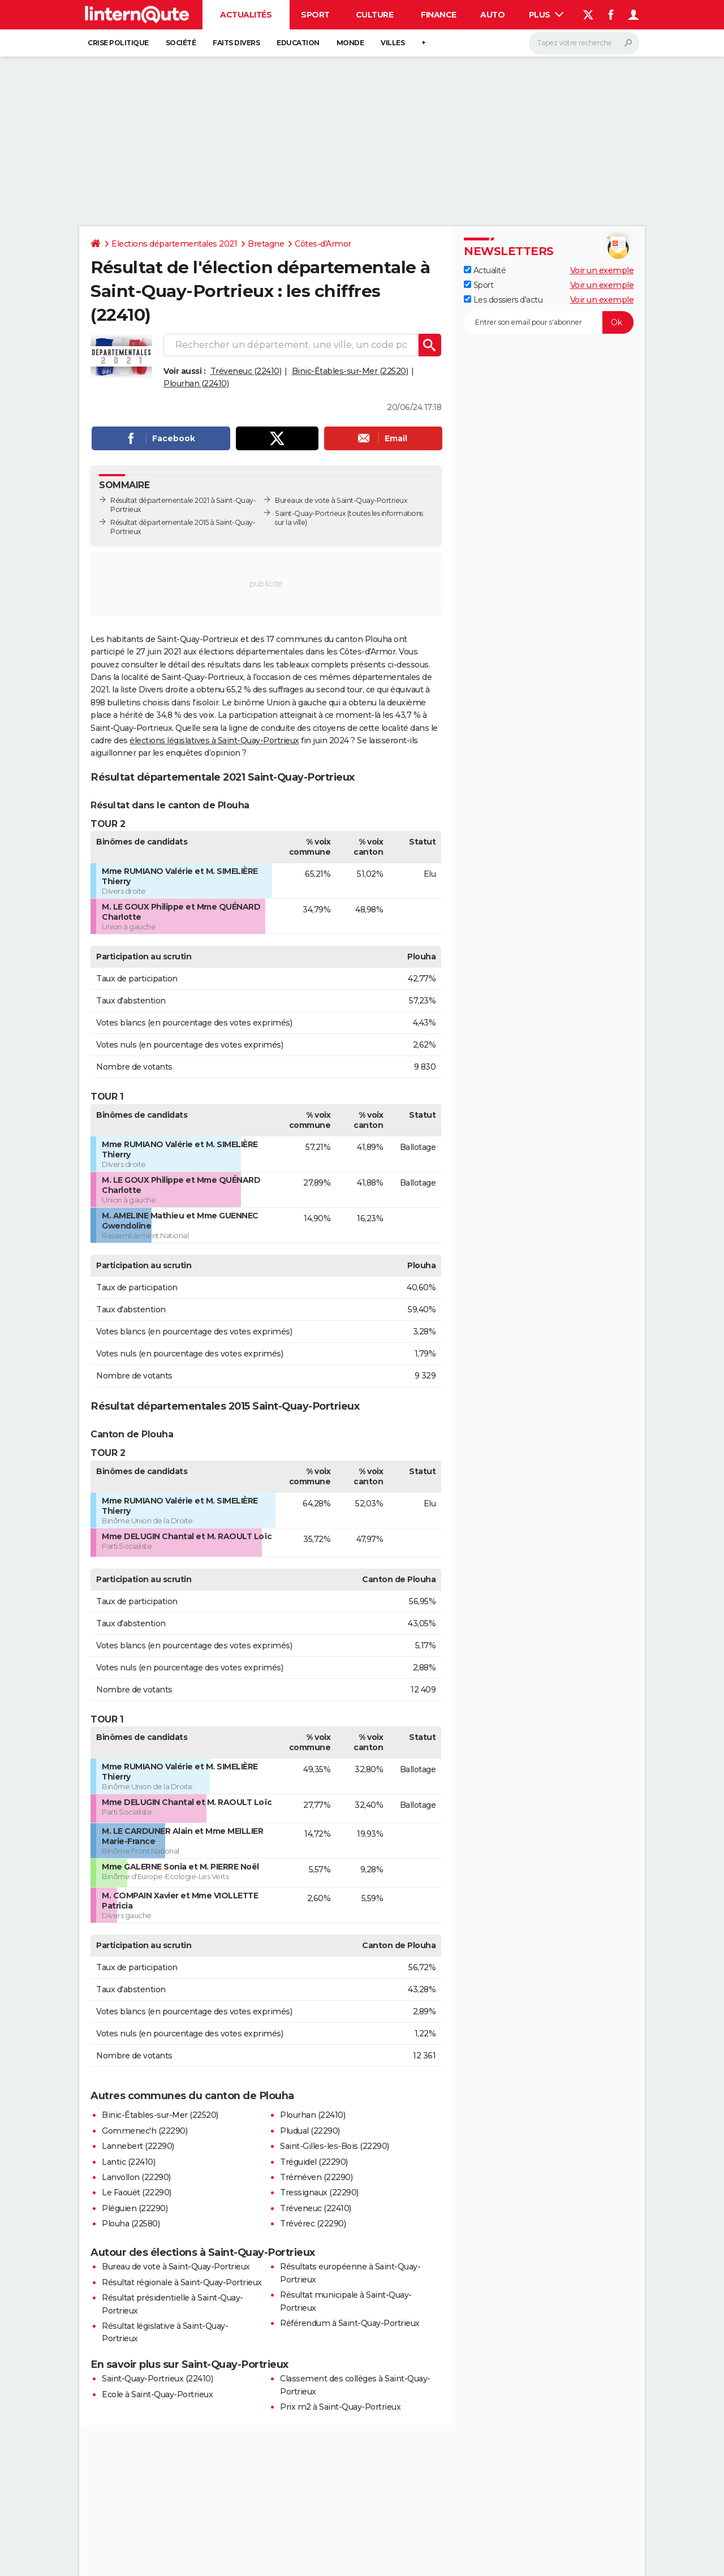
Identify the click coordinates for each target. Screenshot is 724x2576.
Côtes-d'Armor (323, 244)
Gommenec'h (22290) (144, 2131)
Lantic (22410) (128, 2162)
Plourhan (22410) (196, 383)
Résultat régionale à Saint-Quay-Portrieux (182, 2282)
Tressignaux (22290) (319, 2192)
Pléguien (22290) (134, 2208)
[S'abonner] (549, 322)
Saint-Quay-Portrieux (310, 513)
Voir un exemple (602, 270)
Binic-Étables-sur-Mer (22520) (350, 371)
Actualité (485, 270)
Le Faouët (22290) (136, 2192)
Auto (492, 15)
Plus (546, 15)
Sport (315, 15)
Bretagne (266, 244)
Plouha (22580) (131, 2224)
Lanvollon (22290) (136, 2177)
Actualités (246, 15)
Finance (438, 15)
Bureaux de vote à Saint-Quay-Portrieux (341, 500)
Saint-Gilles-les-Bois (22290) (334, 2146)
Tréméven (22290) (316, 2177)
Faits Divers (236, 42)
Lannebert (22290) (138, 2146)
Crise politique (118, 42)
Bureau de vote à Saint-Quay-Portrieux (176, 2266)
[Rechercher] (584, 43)
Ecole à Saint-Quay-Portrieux (157, 2394)
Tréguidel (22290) (314, 2162)
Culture (375, 15)
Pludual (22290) (310, 2131)
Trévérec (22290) (313, 2224)
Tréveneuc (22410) (246, 371)
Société (181, 42)
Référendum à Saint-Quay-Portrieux (350, 2323)
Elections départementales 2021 (174, 244)
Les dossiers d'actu (503, 300)
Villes (392, 42)
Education (298, 42)
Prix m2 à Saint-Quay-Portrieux (340, 2407)
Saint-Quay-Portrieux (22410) (157, 2378)
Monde (350, 42)
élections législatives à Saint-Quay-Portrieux (214, 740)
